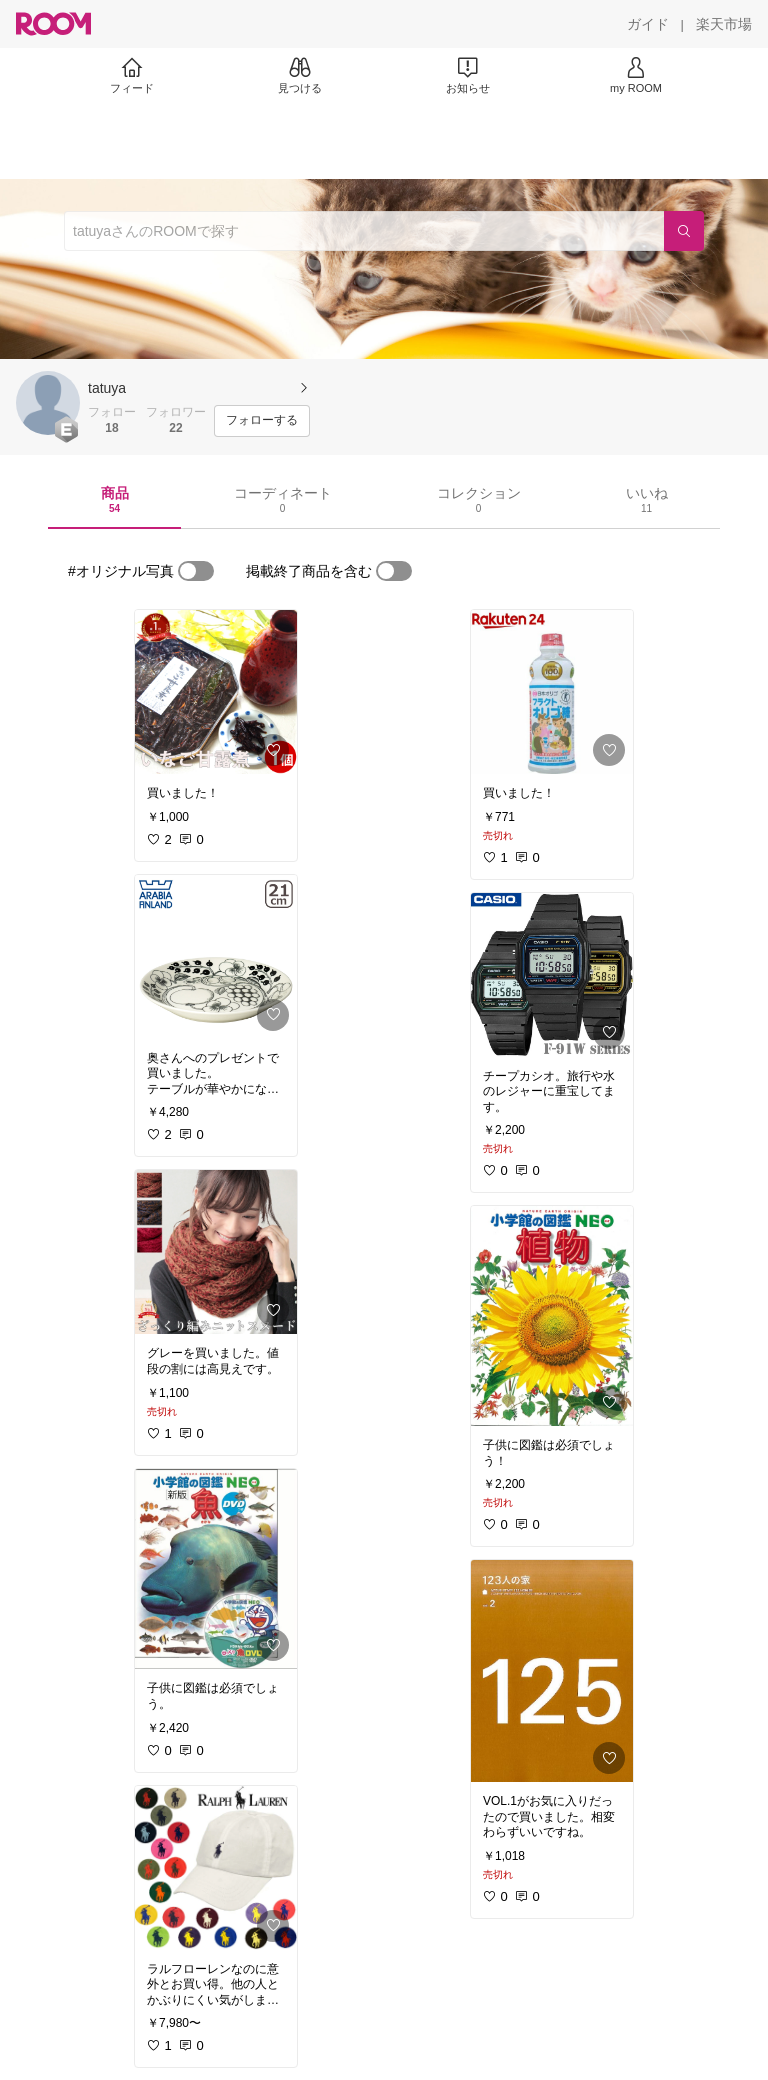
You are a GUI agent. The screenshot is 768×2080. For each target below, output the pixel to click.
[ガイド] (648, 24)
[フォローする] (262, 421)
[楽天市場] (724, 24)
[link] (216, 692)
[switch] (196, 571)
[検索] (684, 231)
